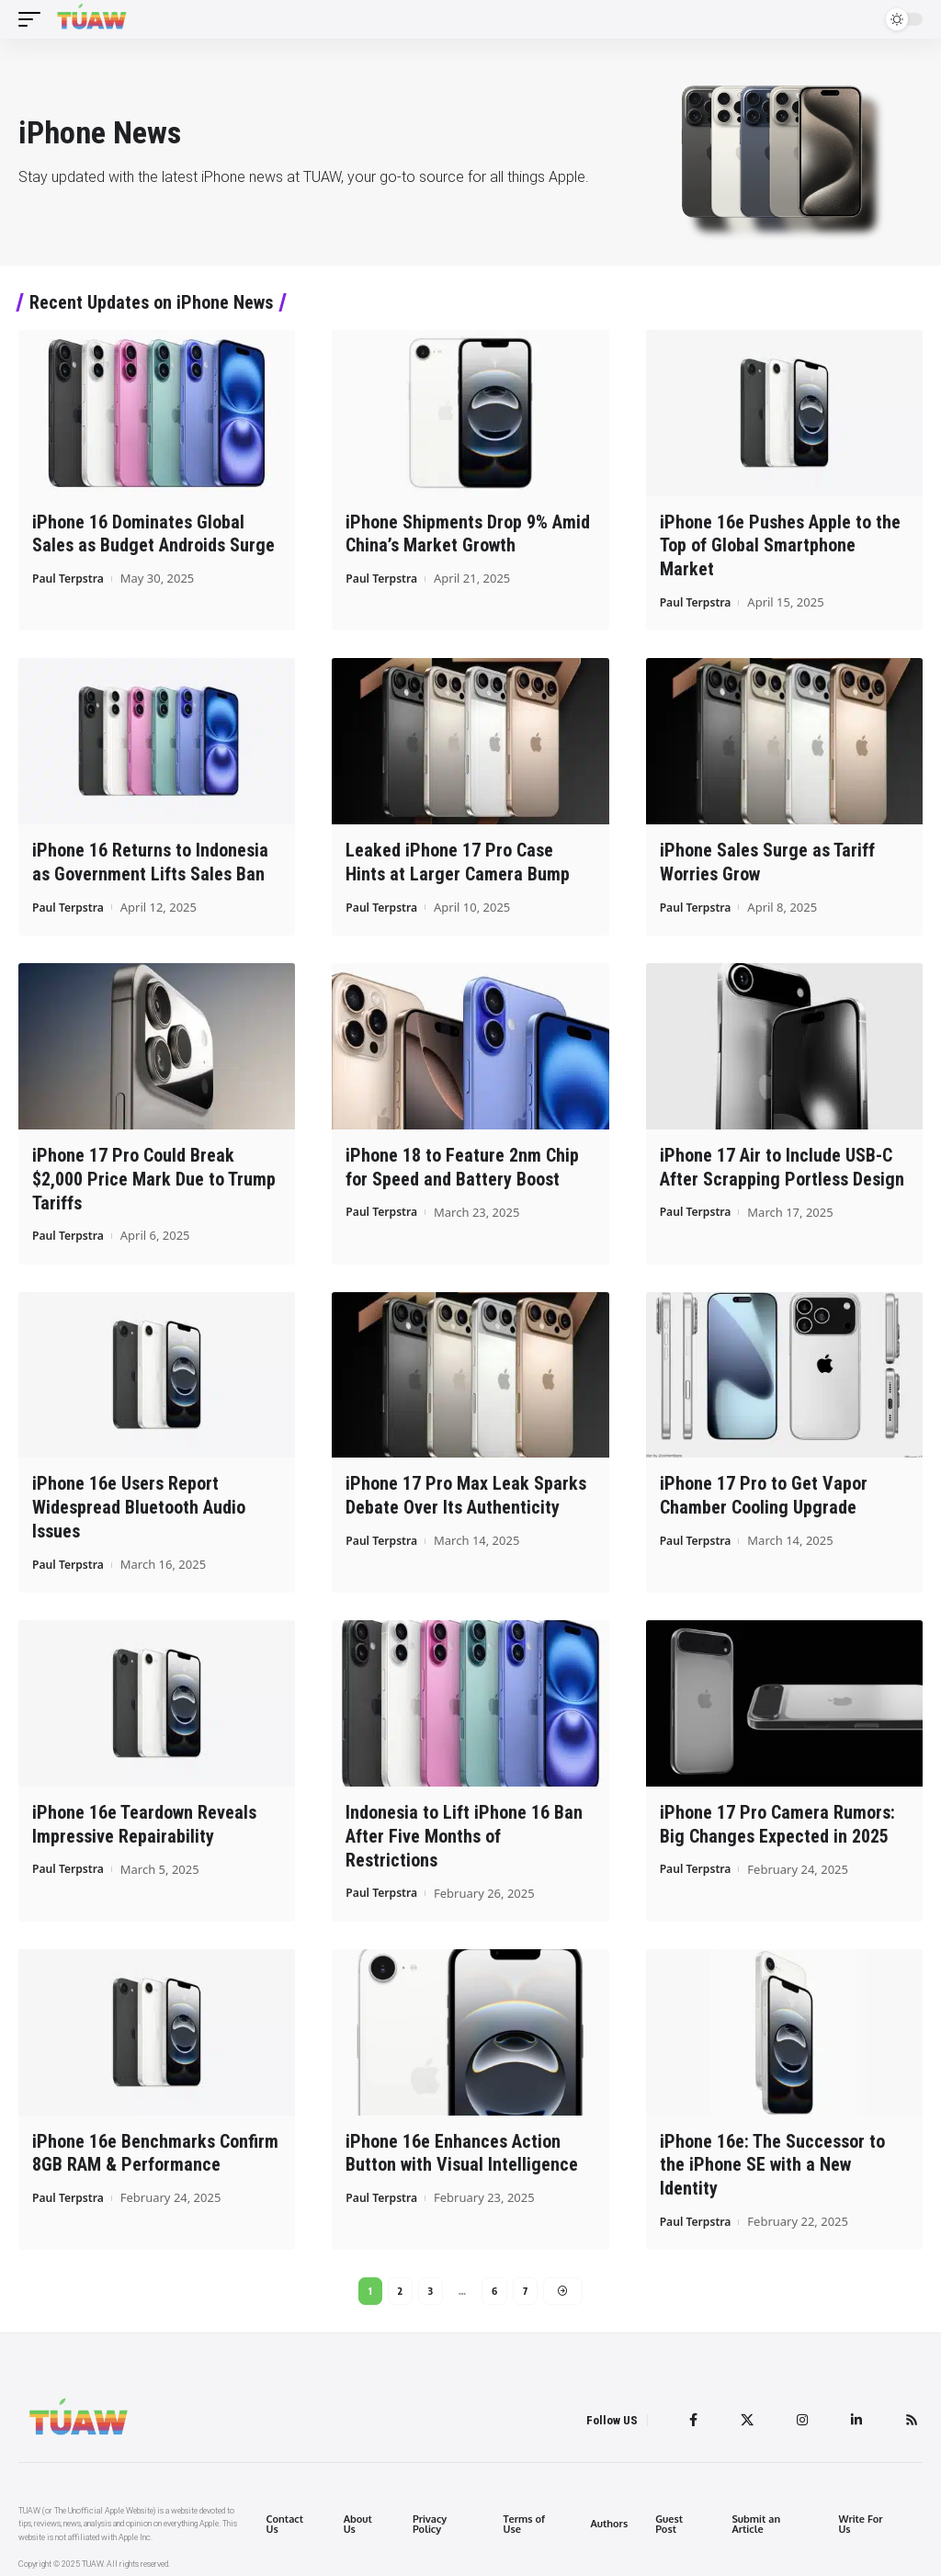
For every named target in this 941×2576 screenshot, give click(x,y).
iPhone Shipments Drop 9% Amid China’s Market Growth (468, 533)
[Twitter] (741, 2411)
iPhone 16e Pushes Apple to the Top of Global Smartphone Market (780, 545)
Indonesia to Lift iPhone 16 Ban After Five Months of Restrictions (464, 1826)
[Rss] (911, 2411)
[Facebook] (685, 2411)
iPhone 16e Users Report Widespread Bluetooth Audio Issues (138, 1500)
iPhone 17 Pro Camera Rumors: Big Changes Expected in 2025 (777, 1814)
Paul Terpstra (70, 577)
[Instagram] (798, 2411)
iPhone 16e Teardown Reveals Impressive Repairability (144, 1814)
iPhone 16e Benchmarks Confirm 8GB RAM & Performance (155, 2140)
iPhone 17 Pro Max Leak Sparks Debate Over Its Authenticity (466, 1488)
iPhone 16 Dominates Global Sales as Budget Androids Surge (153, 533)
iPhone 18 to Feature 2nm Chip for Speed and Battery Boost (462, 1162)
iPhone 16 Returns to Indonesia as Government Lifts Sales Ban (150, 858)
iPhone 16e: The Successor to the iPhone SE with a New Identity (772, 2152)
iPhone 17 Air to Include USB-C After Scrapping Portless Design (782, 1162)
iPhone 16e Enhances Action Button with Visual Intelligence (462, 2140)
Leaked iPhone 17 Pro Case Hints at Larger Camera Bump (458, 858)
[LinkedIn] (854, 2411)
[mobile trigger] (34, 19)
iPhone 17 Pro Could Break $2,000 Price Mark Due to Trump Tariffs (154, 1174)
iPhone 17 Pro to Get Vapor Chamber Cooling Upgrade (763, 1488)
